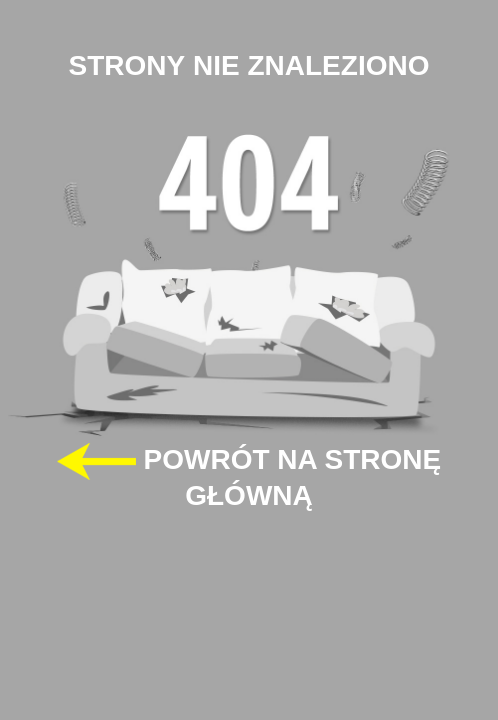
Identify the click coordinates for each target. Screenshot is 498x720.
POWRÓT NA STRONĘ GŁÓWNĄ (249, 477)
